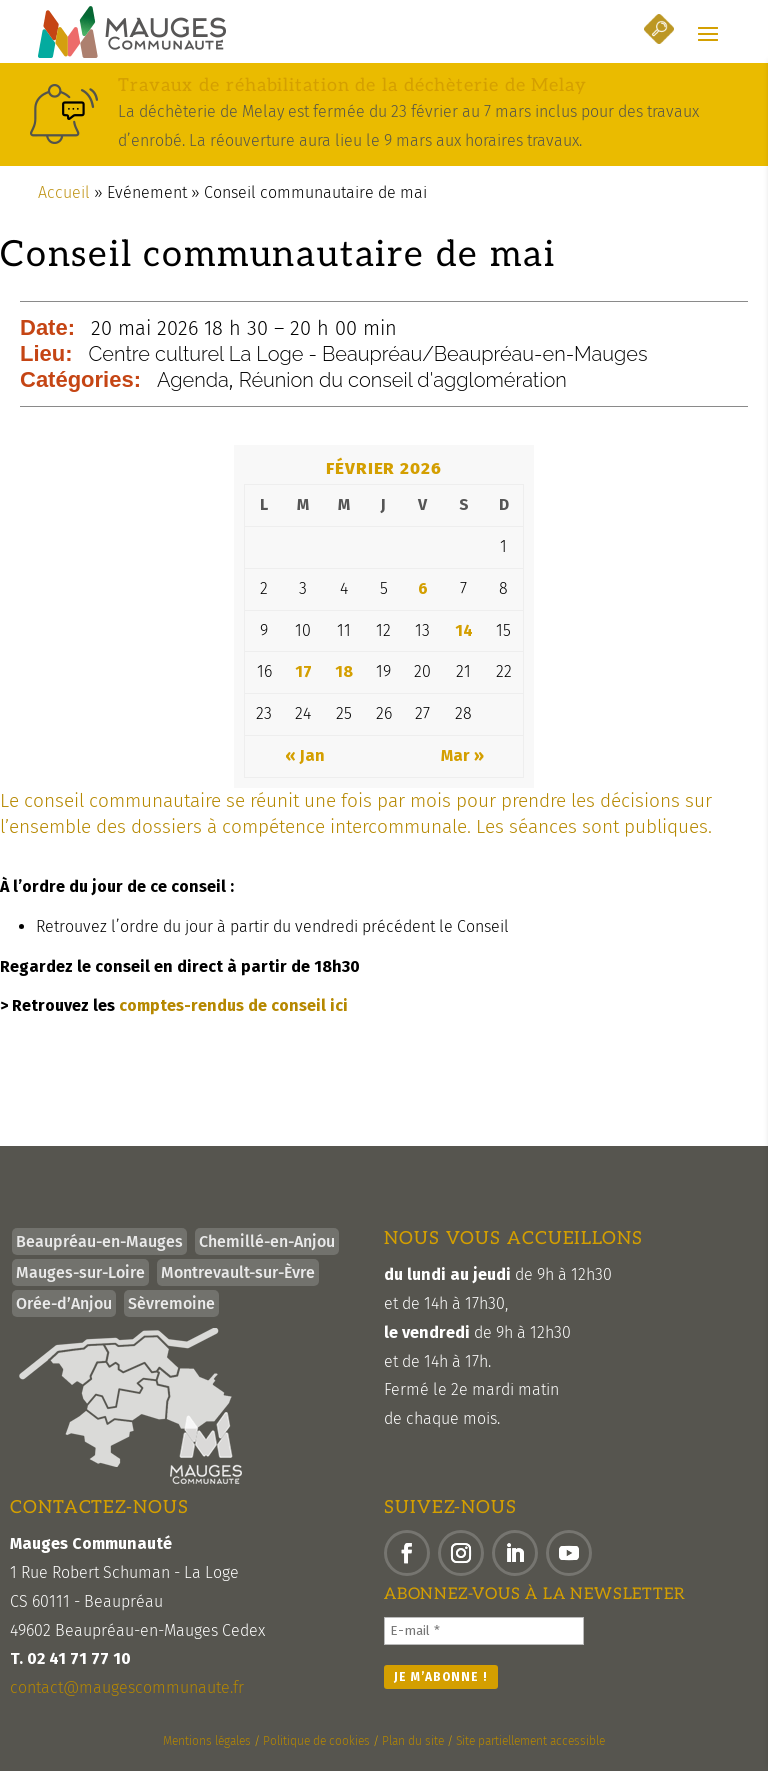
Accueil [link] (64, 208)
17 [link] (303, 688)
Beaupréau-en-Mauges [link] (99, 1258)
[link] (132, 34)
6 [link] (423, 604)
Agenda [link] (193, 397)
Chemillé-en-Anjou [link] (267, 1258)
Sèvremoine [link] (171, 1320)
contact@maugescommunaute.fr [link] (127, 1704)
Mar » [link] (462, 772)
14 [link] (464, 646)
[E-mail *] (484, 1647)
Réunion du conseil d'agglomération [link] (403, 397)
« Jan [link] (305, 772)
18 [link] (344, 688)
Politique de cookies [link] (316, 1758)
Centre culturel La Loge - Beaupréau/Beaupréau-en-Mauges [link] (368, 371)
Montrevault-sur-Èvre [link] (238, 1289)
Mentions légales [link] (207, 1758)
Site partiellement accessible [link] (530, 1758)
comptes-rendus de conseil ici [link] (233, 1021)
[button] (708, 35)
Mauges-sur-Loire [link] (80, 1289)
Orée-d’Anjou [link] (64, 1320)
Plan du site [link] (413, 1758)
